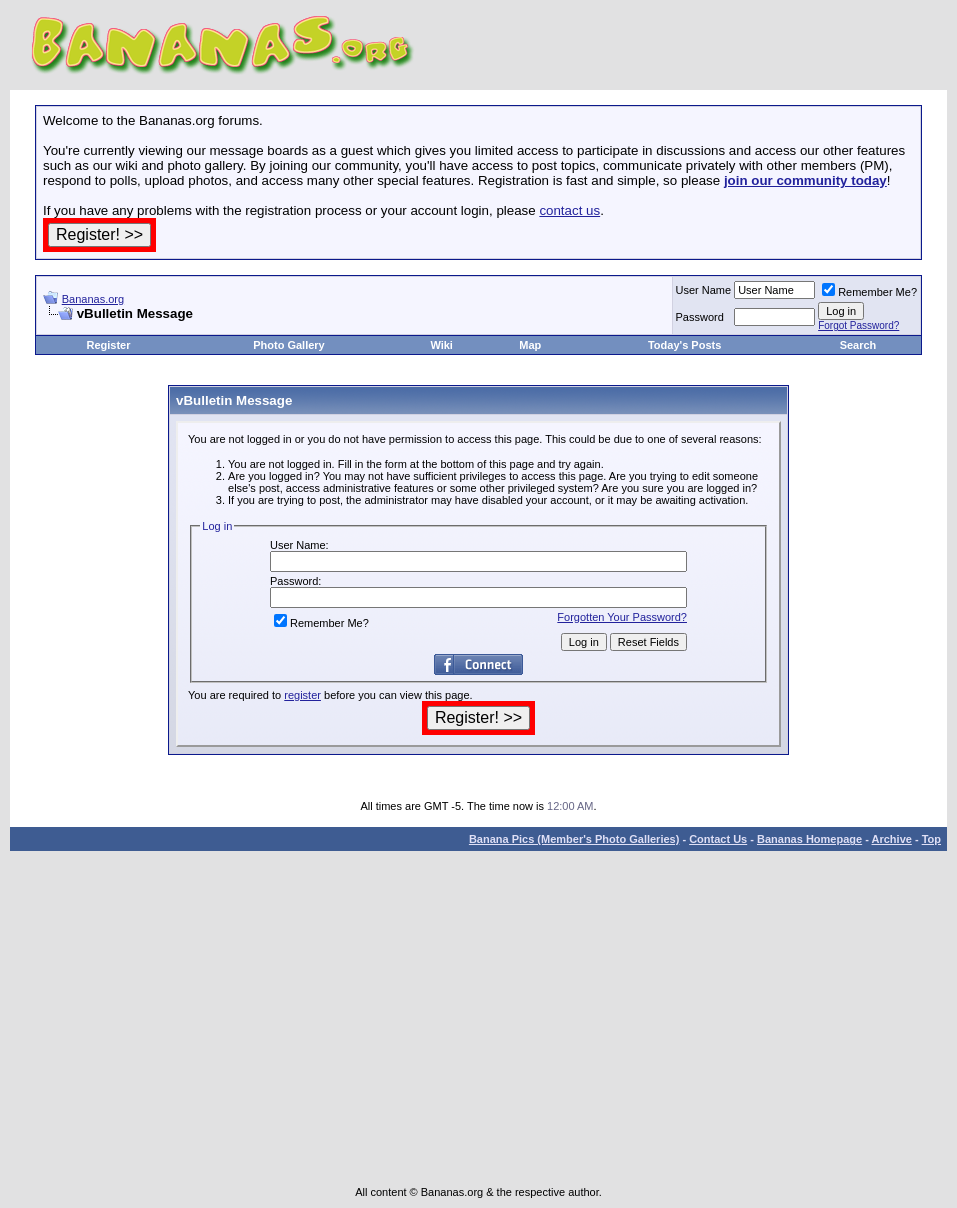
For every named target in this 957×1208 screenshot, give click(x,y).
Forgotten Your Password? (622, 617)
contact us (569, 210)
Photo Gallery (289, 345)
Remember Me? (869, 292)
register (302, 695)
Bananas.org (93, 299)
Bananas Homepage (809, 839)
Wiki (441, 345)
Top (931, 839)
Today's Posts (684, 345)
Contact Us (718, 839)
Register (108, 345)
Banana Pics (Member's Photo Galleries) (574, 839)
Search (858, 345)
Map (530, 345)
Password (700, 317)
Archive (892, 839)
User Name (704, 290)
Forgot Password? (858, 325)
